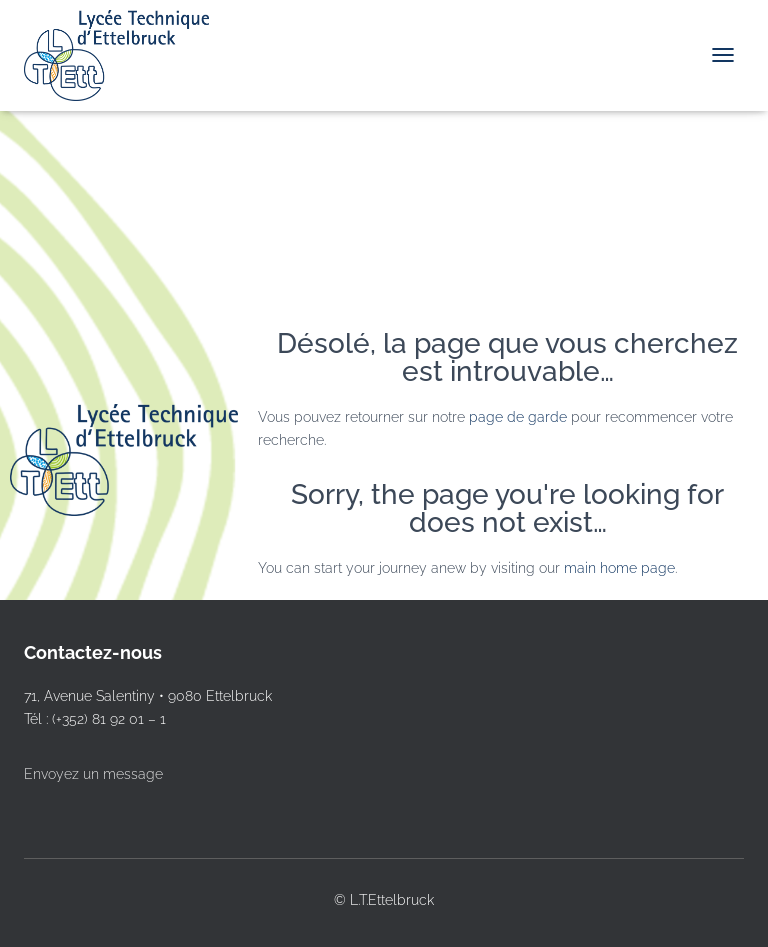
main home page (619, 568)
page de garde (518, 417)
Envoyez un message (93, 774)
